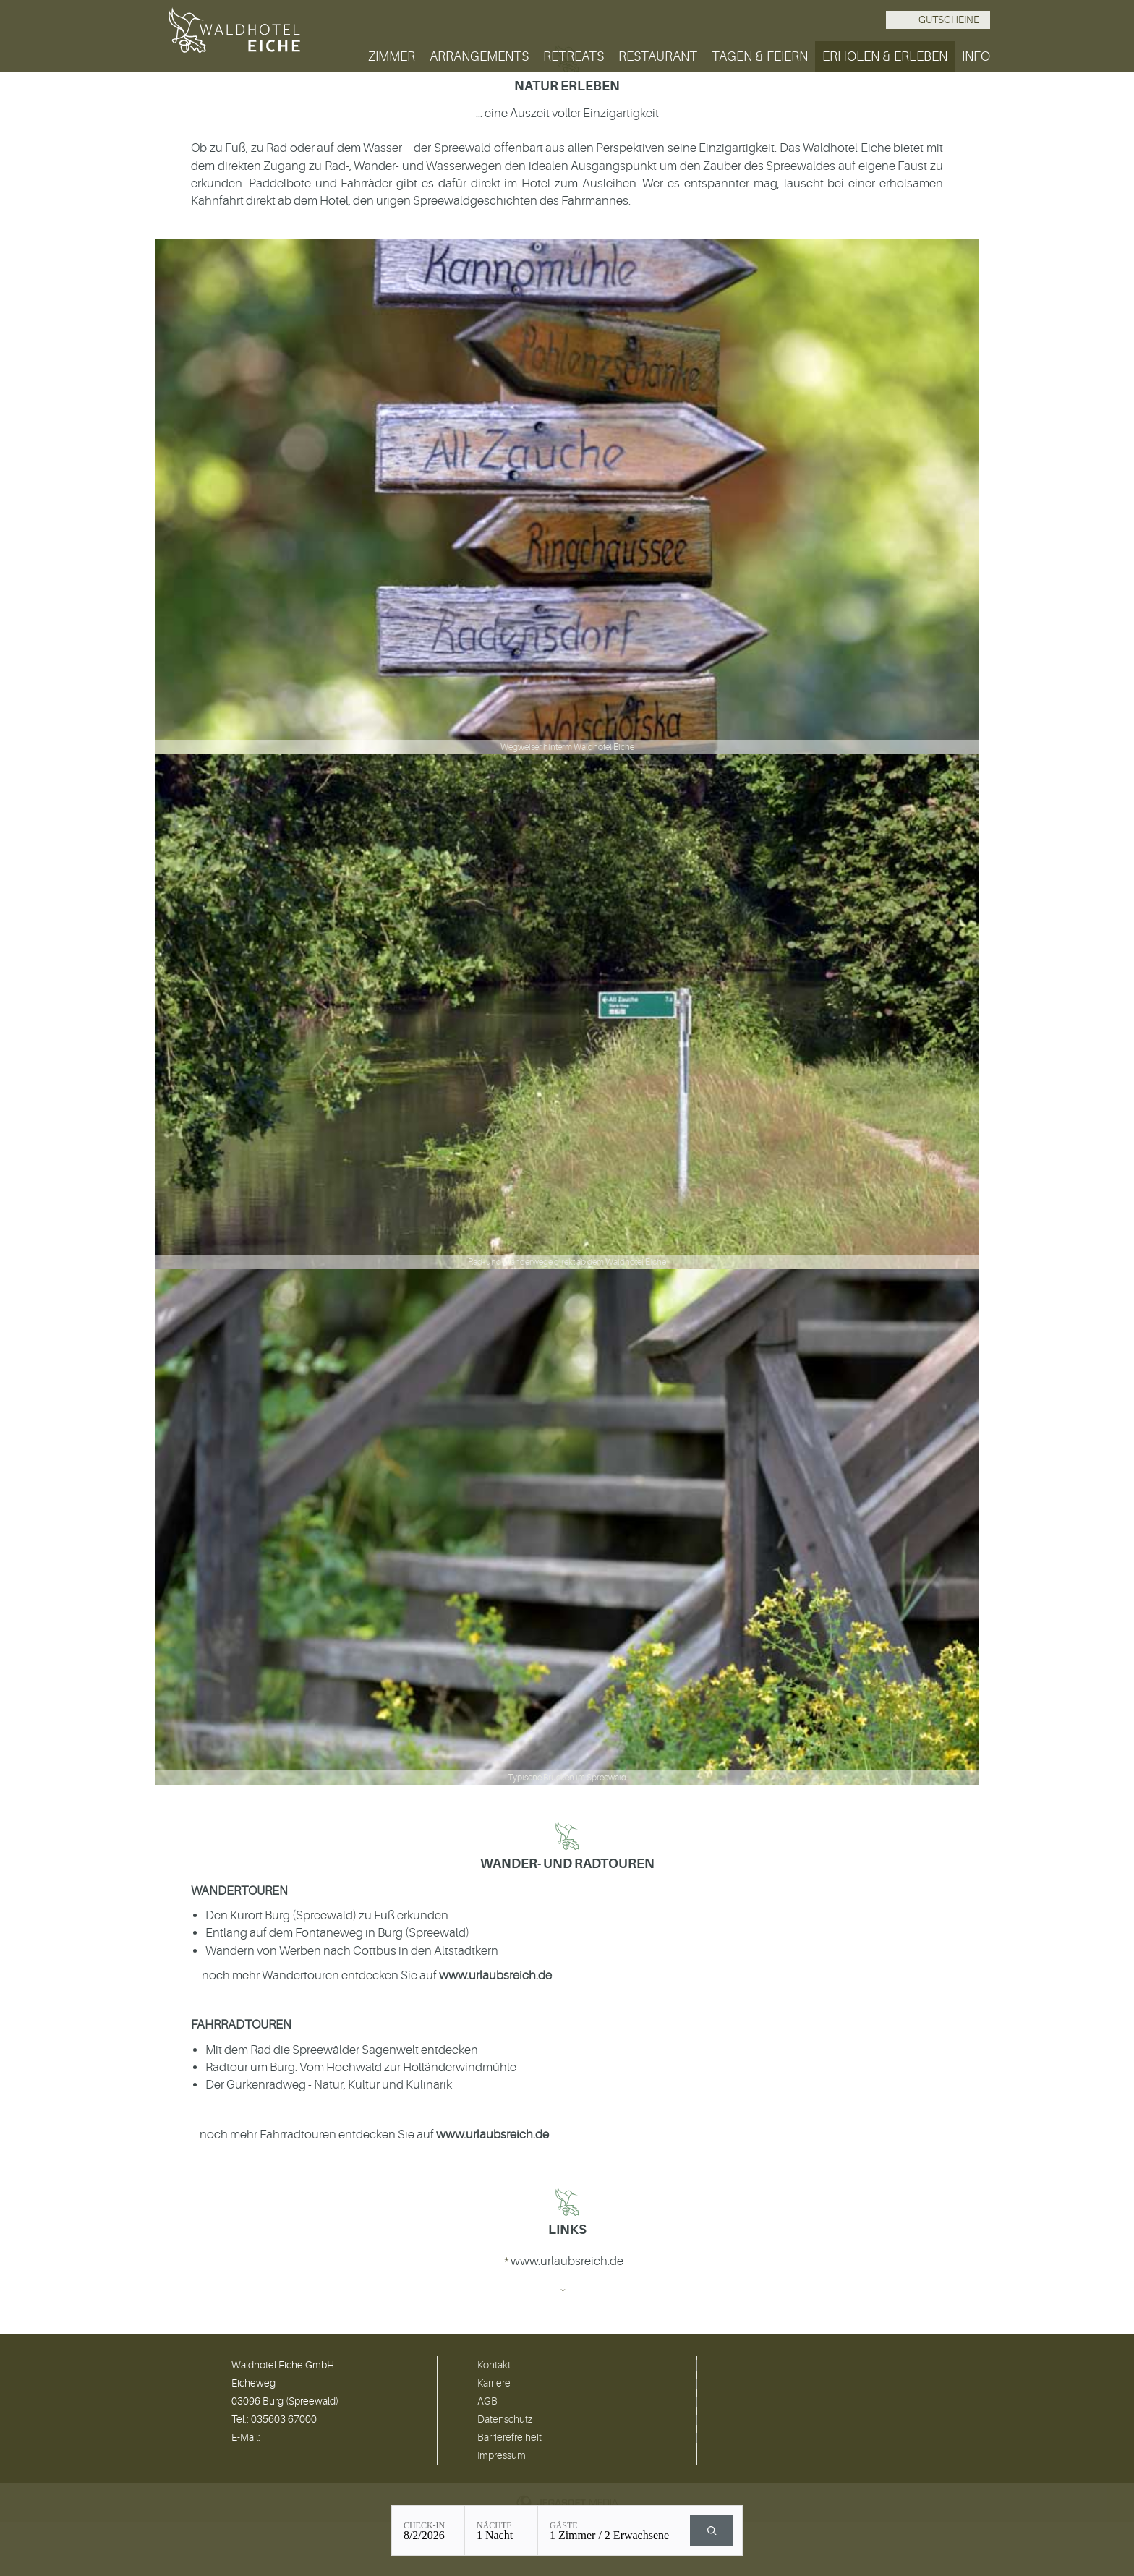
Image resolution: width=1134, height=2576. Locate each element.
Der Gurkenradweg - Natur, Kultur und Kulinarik (328, 2084)
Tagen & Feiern (760, 56)
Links (567, 2229)
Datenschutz (504, 2419)
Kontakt (494, 2365)
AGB (487, 2401)
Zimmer (391, 56)
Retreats (573, 56)
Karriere (494, 2383)
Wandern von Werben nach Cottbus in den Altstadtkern (351, 1951)
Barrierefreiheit (509, 2437)
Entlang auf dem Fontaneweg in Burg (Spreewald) (337, 1933)
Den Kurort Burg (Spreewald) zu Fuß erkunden (326, 1915)
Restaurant (657, 56)
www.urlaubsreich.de (495, 1975)
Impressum (501, 2455)
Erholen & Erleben (884, 56)
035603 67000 (284, 2419)
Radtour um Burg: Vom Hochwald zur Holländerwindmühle (360, 2067)
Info (976, 56)
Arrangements (479, 56)
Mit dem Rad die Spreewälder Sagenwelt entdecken (341, 2050)
